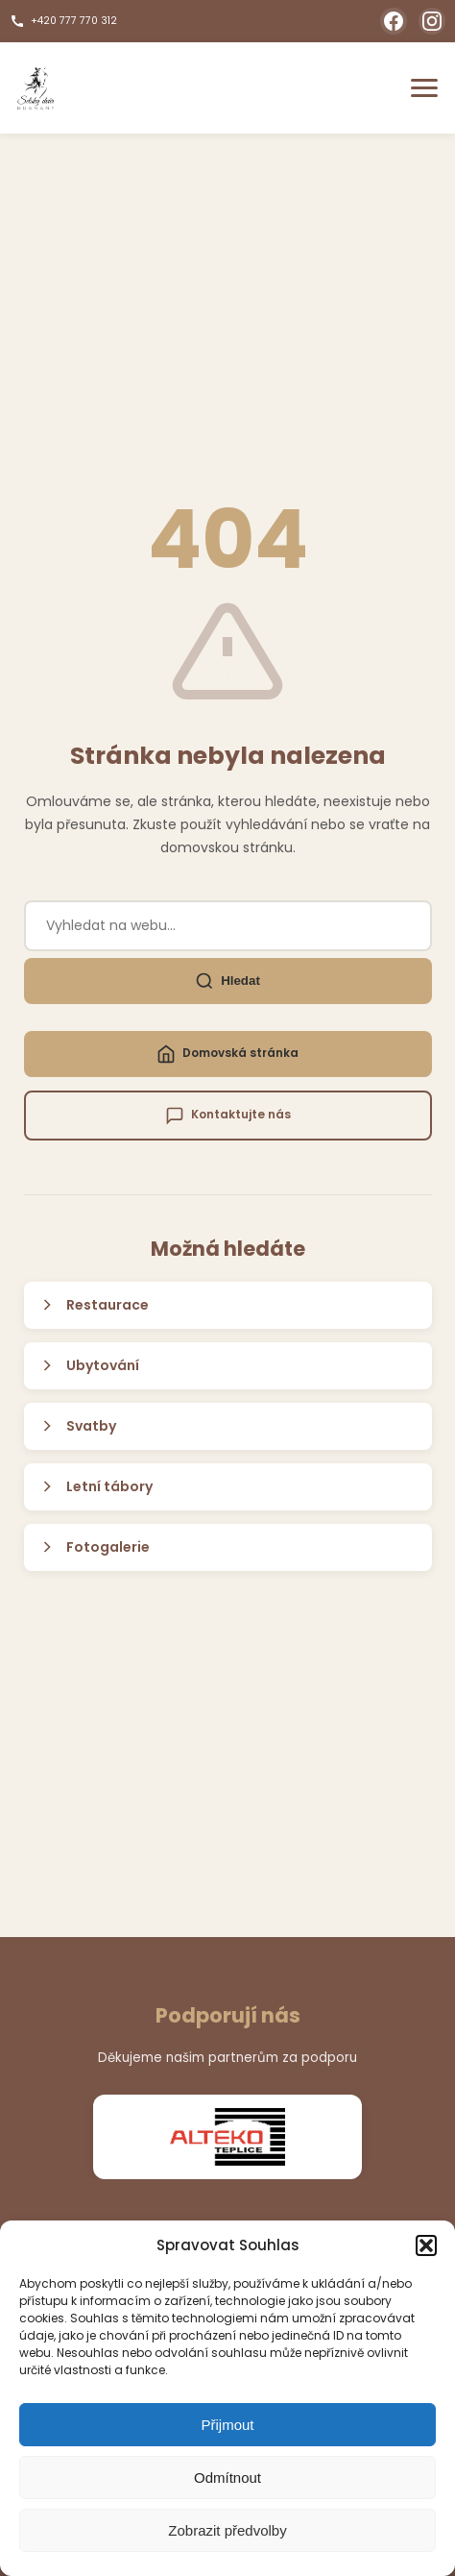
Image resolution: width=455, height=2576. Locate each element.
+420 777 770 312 (63, 21)
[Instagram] (432, 21)
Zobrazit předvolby (227, 2530)
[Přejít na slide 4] (259, 2204)
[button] (426, 2245)
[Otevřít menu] (424, 88)
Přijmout (227, 2425)
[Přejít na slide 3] (243, 2204)
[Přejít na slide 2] (226, 2204)
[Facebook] (393, 21)
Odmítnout (227, 2477)
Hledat (227, 981)
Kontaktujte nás (228, 1115)
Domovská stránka (227, 1054)
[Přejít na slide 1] (203, 2204)
